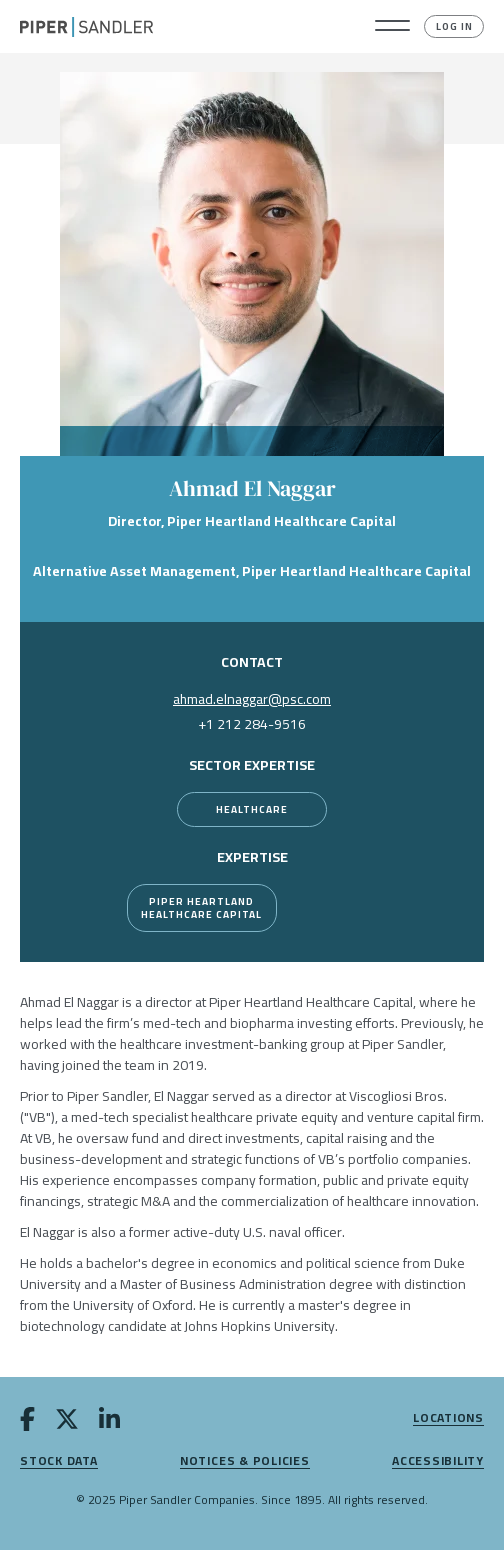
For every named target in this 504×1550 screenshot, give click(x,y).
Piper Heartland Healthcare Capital (201, 908)
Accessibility (438, 1461)
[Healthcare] (252, 809)
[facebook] (27, 1423)
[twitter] (67, 1423)
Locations (448, 1418)
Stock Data (59, 1461)
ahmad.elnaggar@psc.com (252, 699)
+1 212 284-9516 (252, 724)
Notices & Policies (245, 1461)
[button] (392, 27)
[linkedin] (109, 1423)
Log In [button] (454, 26)
